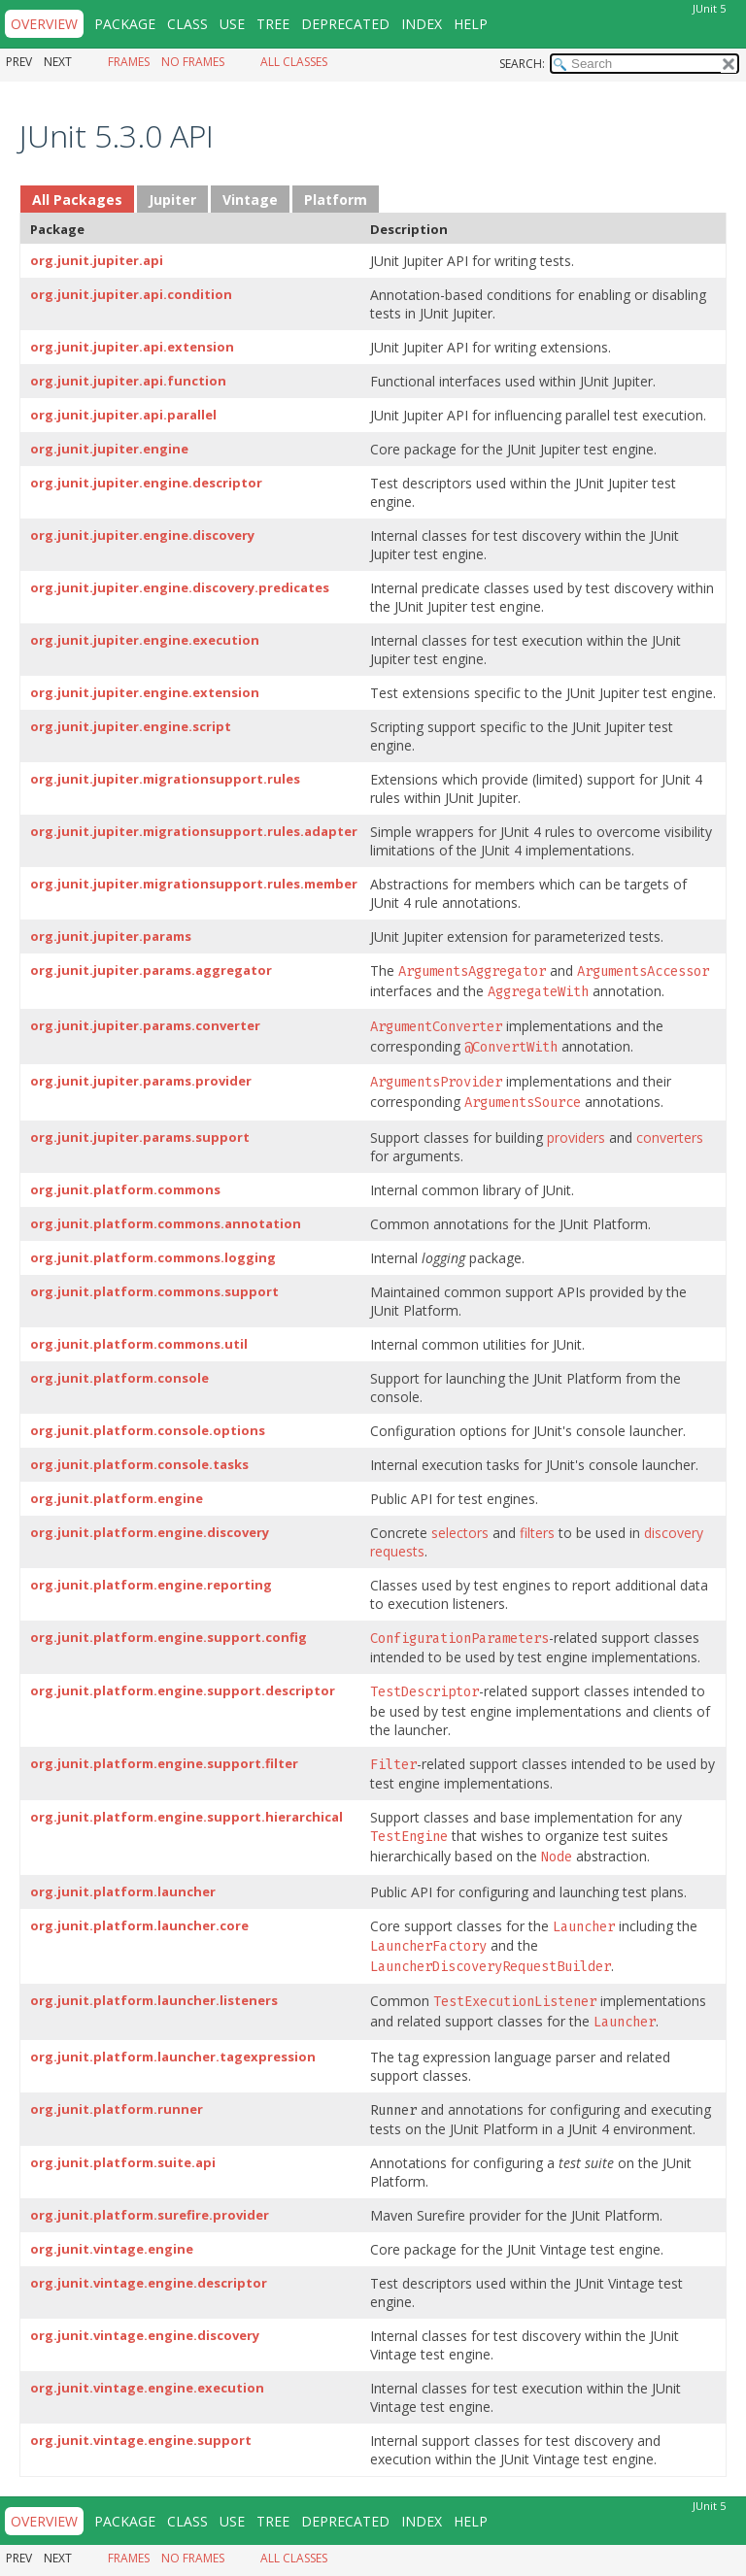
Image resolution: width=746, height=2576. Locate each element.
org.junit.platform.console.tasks (139, 1464)
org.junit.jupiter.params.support (140, 1137)
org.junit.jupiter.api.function (128, 380)
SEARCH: (522, 63)
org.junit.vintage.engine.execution (147, 2387)
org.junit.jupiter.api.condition (131, 294)
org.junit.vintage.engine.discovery (144, 2335)
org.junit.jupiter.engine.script (130, 726)
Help (471, 24)
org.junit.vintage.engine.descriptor (148, 2283)
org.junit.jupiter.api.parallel (123, 414)
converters (669, 1137)
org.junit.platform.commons (125, 1189)
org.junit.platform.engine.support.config (168, 1637)
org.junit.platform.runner (116, 2109)
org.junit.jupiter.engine (109, 448)
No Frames (192, 61)
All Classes (293, 61)
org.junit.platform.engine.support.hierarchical (186, 1816)
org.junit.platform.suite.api (123, 2162)
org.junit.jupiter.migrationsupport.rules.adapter (193, 831)
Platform (335, 199)
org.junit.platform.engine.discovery (149, 1532)
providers (576, 1137)
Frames (129, 61)
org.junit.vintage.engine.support (141, 2440)
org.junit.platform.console (119, 1378)
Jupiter (172, 199)
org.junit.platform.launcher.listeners (154, 2000)
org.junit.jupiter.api (96, 260)
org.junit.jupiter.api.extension (132, 346)
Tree (272, 24)
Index (421, 24)
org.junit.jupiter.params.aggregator (151, 970)
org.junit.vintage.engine (111, 2249)
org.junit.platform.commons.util (139, 1344)
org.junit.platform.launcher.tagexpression (173, 2056)
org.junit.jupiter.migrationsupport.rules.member (193, 883)
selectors (460, 1532)
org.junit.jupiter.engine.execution (144, 640)
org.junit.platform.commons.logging (153, 1257)
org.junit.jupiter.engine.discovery (142, 535)
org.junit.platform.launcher (123, 1891)
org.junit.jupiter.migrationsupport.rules (165, 778)
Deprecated (345, 24)
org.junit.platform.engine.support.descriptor (182, 1690)
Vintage (250, 199)
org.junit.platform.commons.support (154, 1291)
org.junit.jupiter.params (110, 936)
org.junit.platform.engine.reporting (151, 1584)
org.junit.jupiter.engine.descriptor (146, 482)
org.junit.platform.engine (116, 1498)
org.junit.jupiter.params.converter (145, 1025)
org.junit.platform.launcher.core (139, 1925)
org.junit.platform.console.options (147, 1430)
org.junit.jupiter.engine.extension (144, 692)
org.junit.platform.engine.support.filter (164, 1763)
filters (537, 1532)
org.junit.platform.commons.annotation (165, 1223)
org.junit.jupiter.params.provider (141, 1080)
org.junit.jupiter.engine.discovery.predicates (179, 587)
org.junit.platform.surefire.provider (149, 2215)
